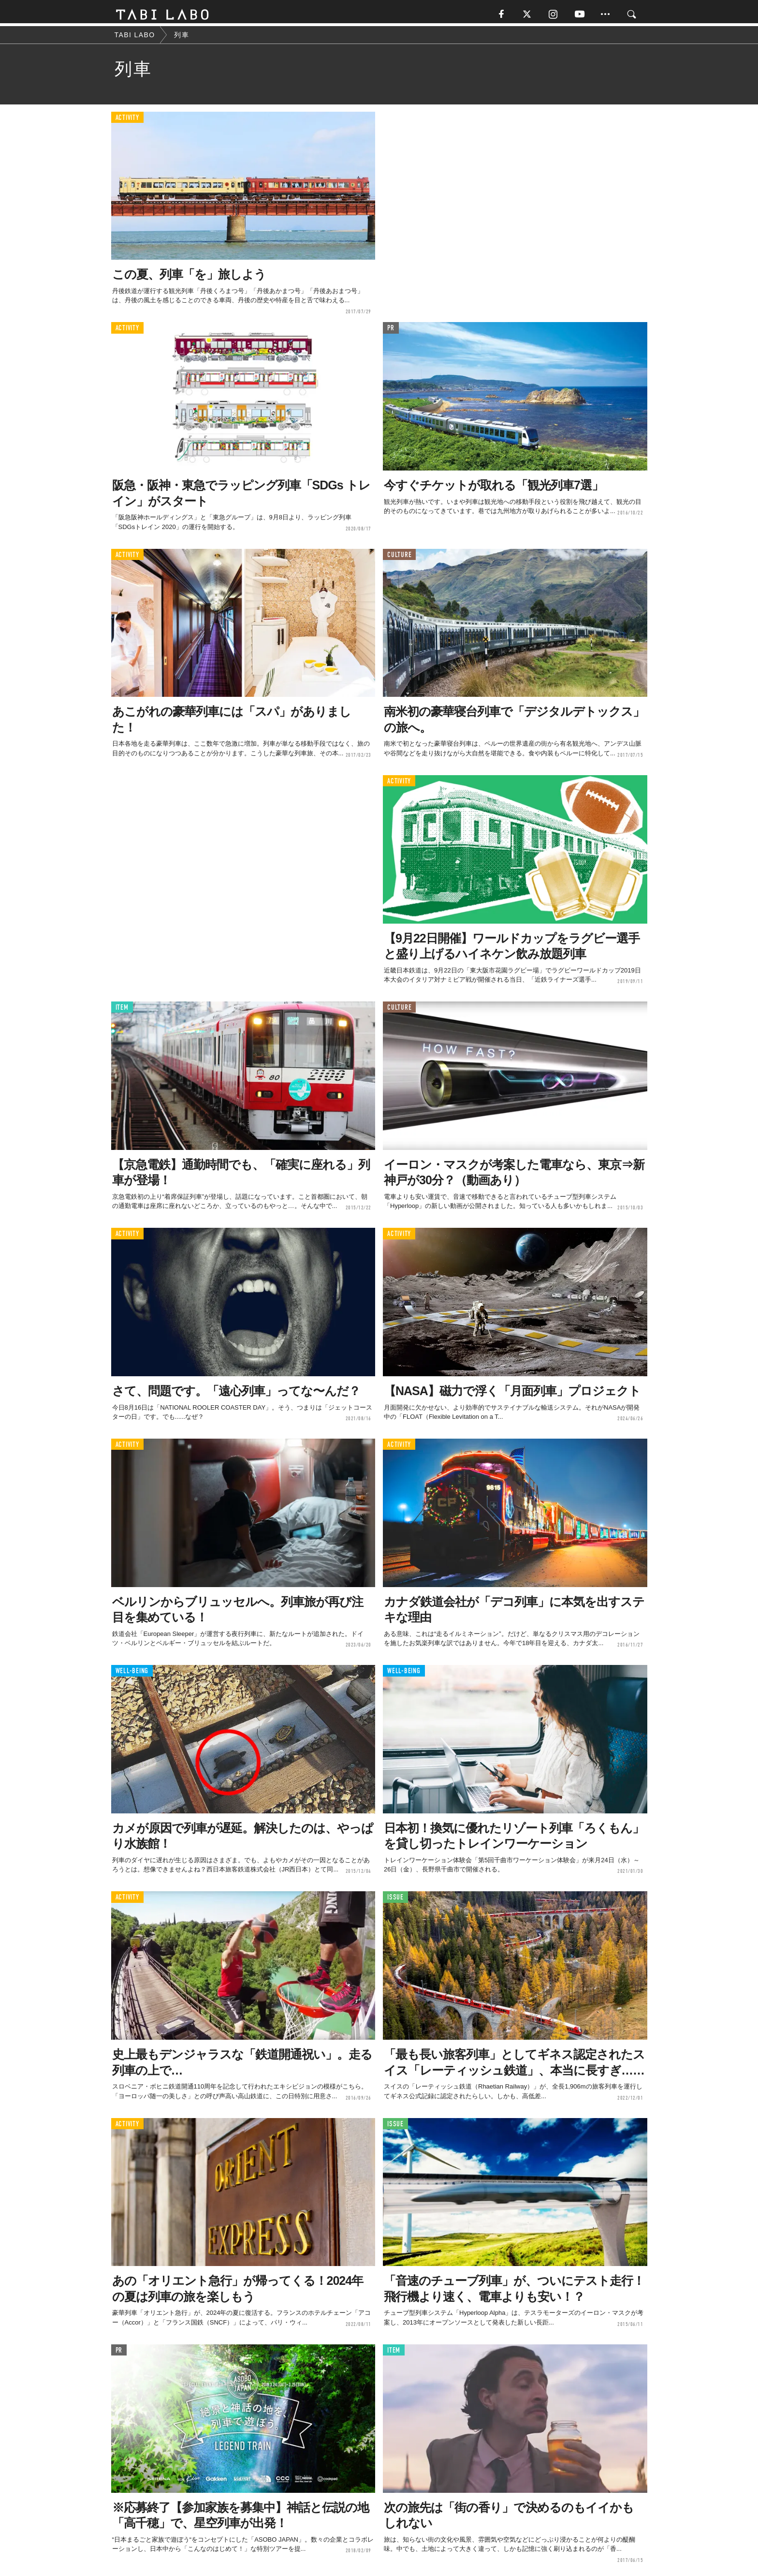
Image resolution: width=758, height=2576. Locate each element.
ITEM (122, 1010)
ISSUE (395, 1900)
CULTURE (399, 557)
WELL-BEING (132, 1674)
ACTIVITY (127, 120)
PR (390, 331)
